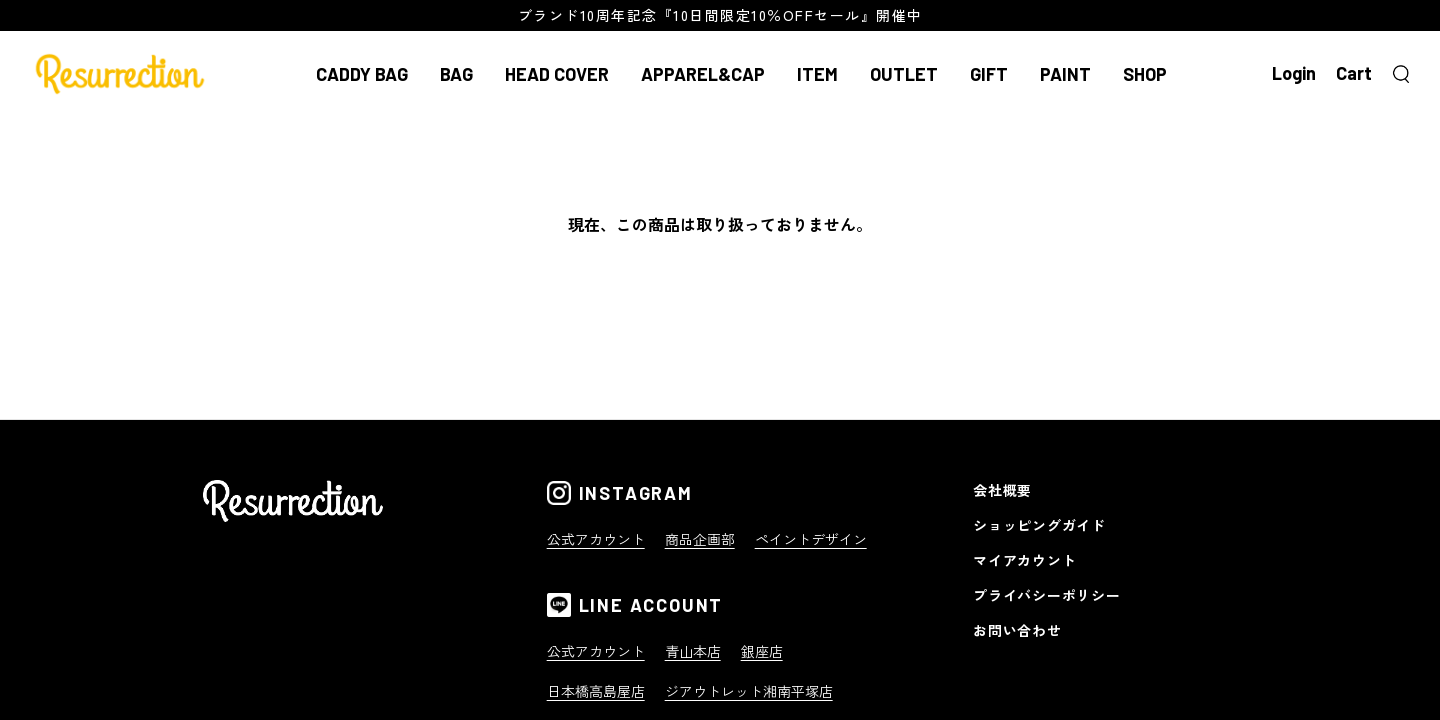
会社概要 (1002, 490)
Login (1294, 73)
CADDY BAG (362, 74)
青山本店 (693, 651)
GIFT (989, 74)
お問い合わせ (1017, 630)
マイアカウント (1024, 560)
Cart (1354, 73)
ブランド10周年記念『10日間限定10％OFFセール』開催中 (720, 15)
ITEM (817, 74)
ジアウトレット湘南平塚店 (749, 691)
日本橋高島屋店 (596, 691)
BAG (456, 74)
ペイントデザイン (811, 539)
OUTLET (904, 74)
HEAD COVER (557, 74)
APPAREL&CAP (703, 74)
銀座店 (762, 651)
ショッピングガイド (1039, 525)
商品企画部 (700, 539)
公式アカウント (596, 539)
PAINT (1065, 74)
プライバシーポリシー (1046, 595)
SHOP (1145, 74)
